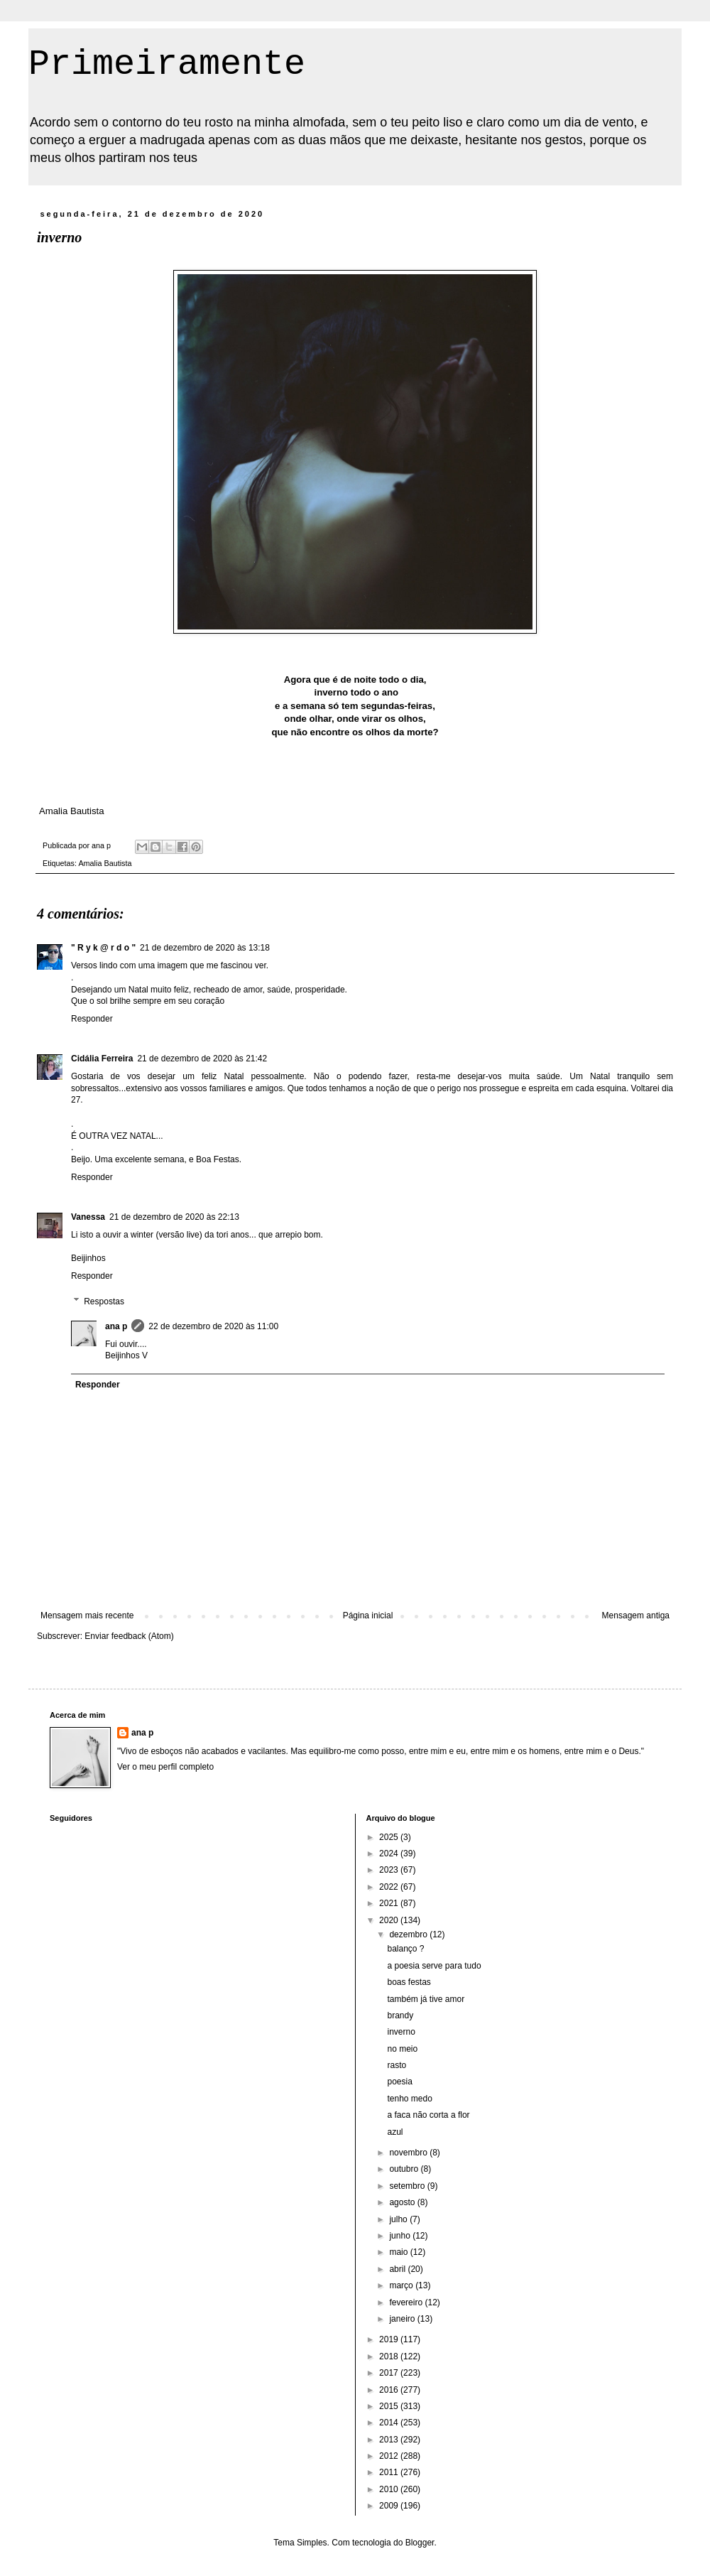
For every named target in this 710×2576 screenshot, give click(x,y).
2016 (389, 2390)
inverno (401, 2032)
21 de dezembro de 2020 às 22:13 (174, 1217)
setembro (408, 2186)
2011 (389, 2472)
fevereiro (407, 2302)
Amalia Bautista (104, 863)
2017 (389, 2373)
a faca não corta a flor (428, 2115)
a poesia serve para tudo (434, 1966)
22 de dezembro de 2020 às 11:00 (213, 1326)
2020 (389, 1920)
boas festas (408, 1982)
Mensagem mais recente (86, 1615)
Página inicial (368, 1615)
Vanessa (88, 1217)
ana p (116, 1326)
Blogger (420, 2543)
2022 (389, 1887)
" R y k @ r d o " (103, 948)
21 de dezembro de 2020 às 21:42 (202, 1059)
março (402, 2285)
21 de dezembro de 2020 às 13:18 (205, 948)
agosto (403, 2202)
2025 (389, 1837)
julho (399, 2219)
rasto (396, 2065)
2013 (389, 2440)
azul (395, 2132)
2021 (389, 1903)
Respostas (104, 1301)
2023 (389, 1870)
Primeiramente (166, 64)
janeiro (403, 2319)
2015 (389, 2406)
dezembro (409, 1934)
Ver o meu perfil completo (165, 1767)
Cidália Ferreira (102, 1059)
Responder (92, 1019)
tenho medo (409, 2099)
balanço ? (405, 1949)
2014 (389, 2423)
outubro (404, 2169)
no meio (402, 2049)
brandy (400, 2015)
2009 (389, 2506)
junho (401, 2236)
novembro (409, 2153)
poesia (399, 2082)
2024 (389, 1853)
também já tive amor (425, 1999)
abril (398, 2269)
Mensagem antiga (636, 1615)
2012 (389, 2456)
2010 (389, 2489)
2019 (389, 2339)
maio (399, 2252)
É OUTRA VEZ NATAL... (117, 1136)
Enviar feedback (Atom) (128, 1636)
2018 (389, 2356)
